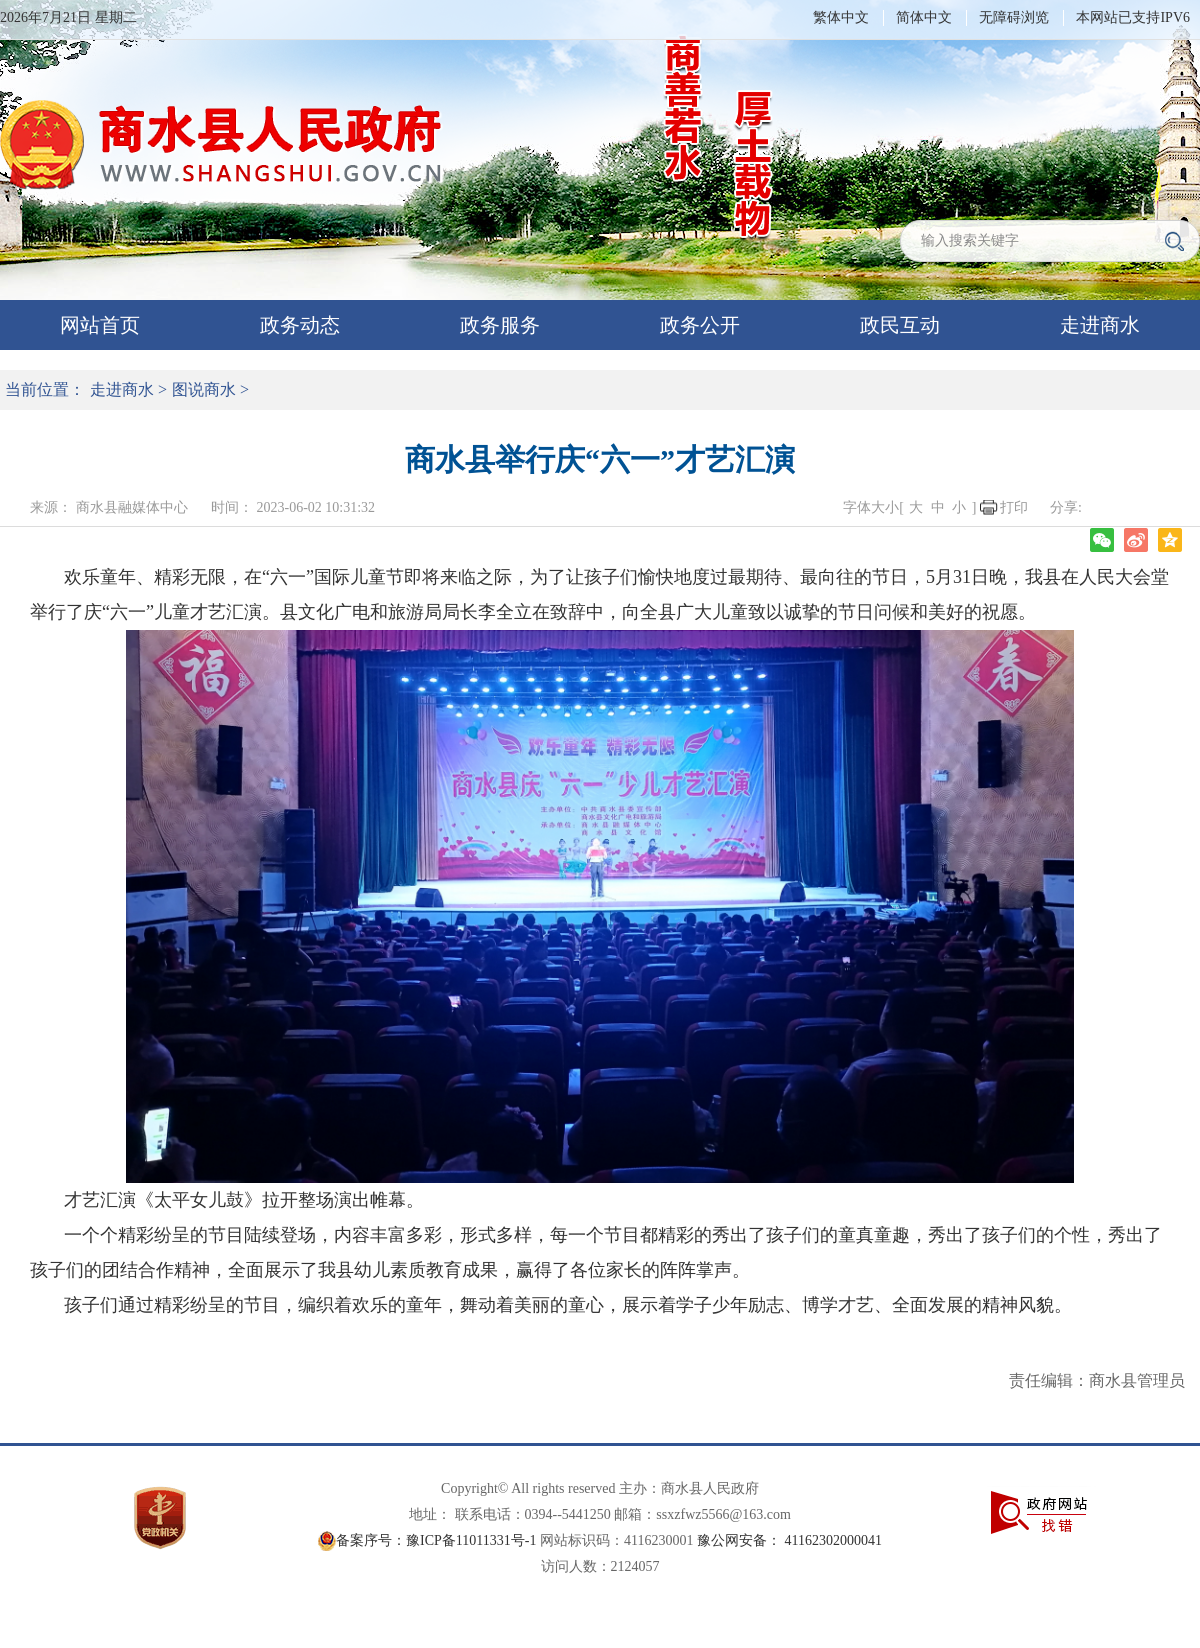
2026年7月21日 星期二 (68, 17)
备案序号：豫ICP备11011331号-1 (436, 1540)
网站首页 (100, 325)
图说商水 (204, 389)
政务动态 (300, 325)
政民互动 (900, 325)
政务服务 (500, 325)
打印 (1014, 507)
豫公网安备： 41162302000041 (789, 1540)
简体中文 (924, 17)
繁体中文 (841, 17)
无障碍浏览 (1014, 17)
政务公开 (700, 325)
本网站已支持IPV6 (1133, 17)
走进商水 (1100, 325)
